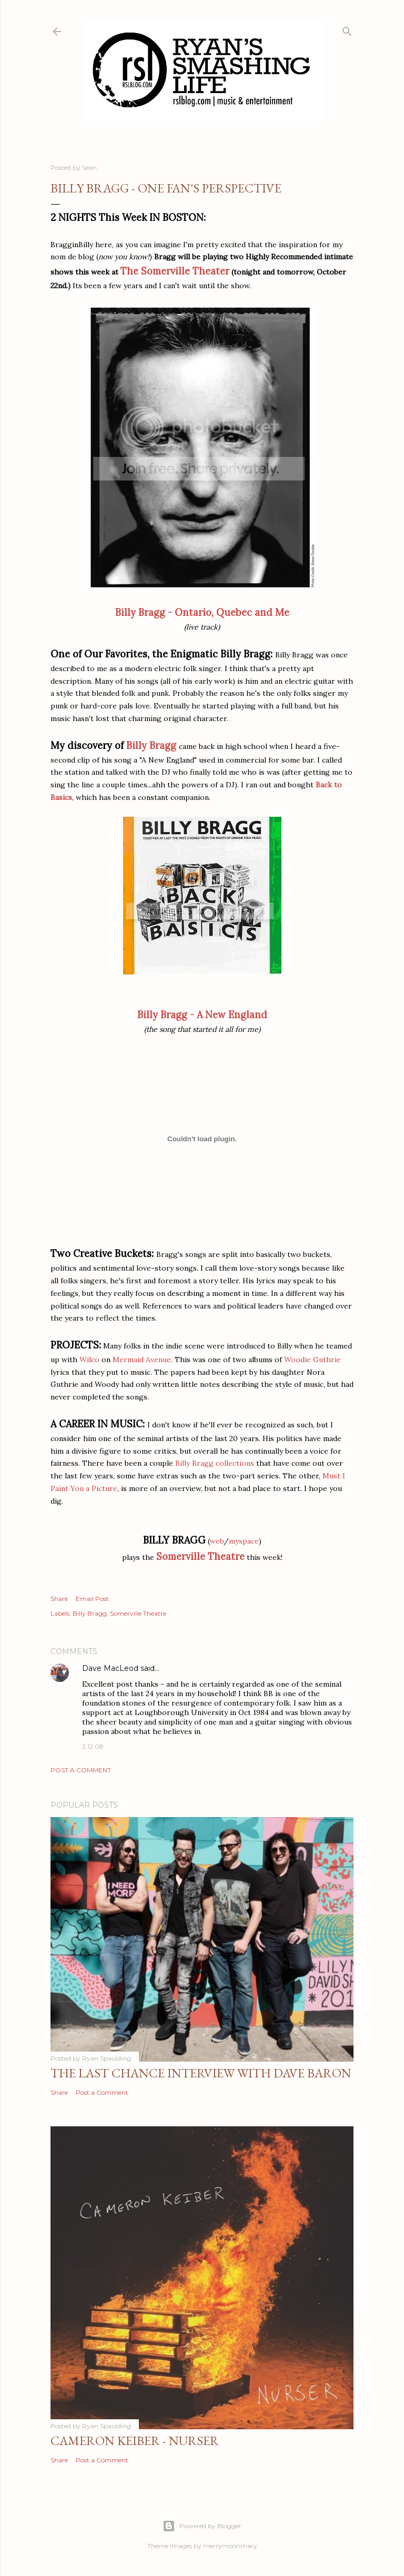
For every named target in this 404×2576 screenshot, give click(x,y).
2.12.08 (93, 1746)
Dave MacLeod (110, 1668)
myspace (244, 1541)
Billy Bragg (150, 745)
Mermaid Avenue (142, 1359)
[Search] (347, 29)
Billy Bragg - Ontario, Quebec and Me (202, 612)
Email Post (92, 1599)
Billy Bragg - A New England (202, 1015)
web (217, 1541)
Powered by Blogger (202, 2526)
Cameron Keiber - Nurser (134, 2440)
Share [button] (59, 1599)
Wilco (89, 1359)
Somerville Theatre (200, 1556)
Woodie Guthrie (312, 1359)
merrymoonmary (230, 2546)
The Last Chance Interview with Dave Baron (200, 2073)
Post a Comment (80, 1770)
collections (235, 1463)
